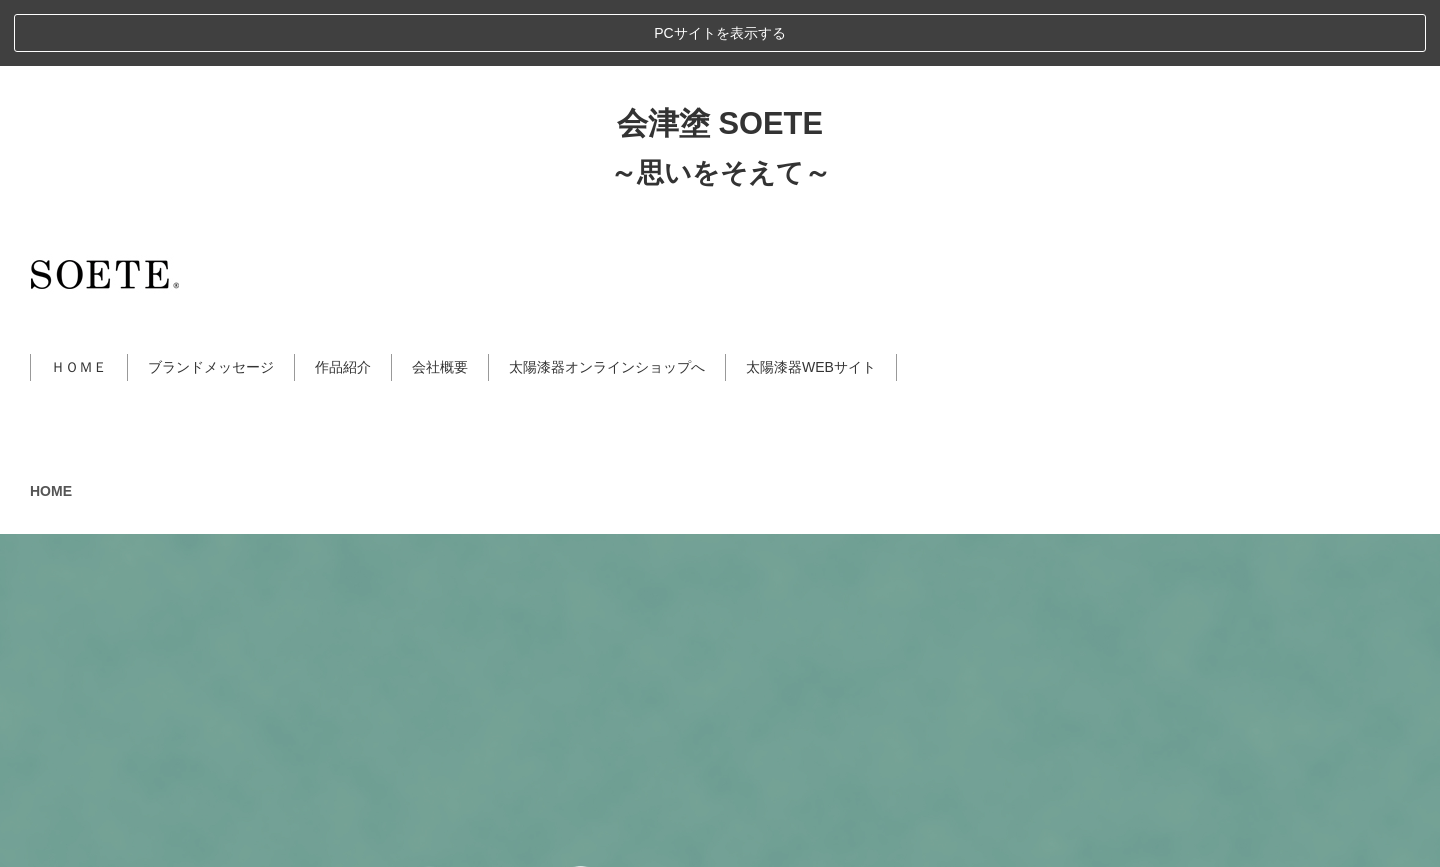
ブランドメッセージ (211, 301)
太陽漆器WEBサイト (811, 301)
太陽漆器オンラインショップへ (607, 301)
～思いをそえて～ (720, 106)
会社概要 (440, 301)
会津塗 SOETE (720, 57)
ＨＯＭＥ (79, 301)
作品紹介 (343, 301)
